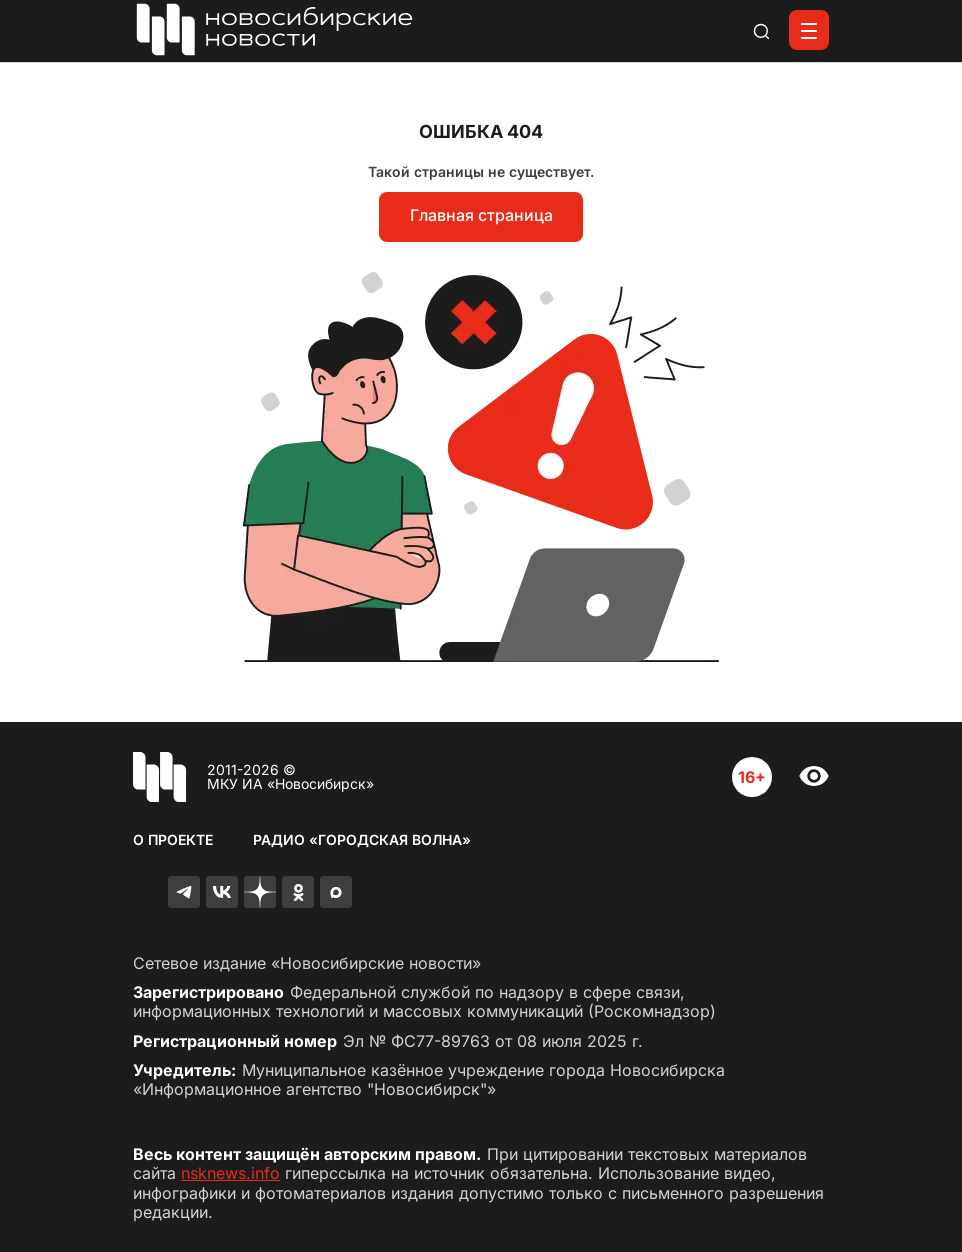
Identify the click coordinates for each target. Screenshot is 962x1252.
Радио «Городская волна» (362, 839)
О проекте (173, 839)
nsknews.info (230, 1173)
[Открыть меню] (809, 30)
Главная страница (481, 215)
